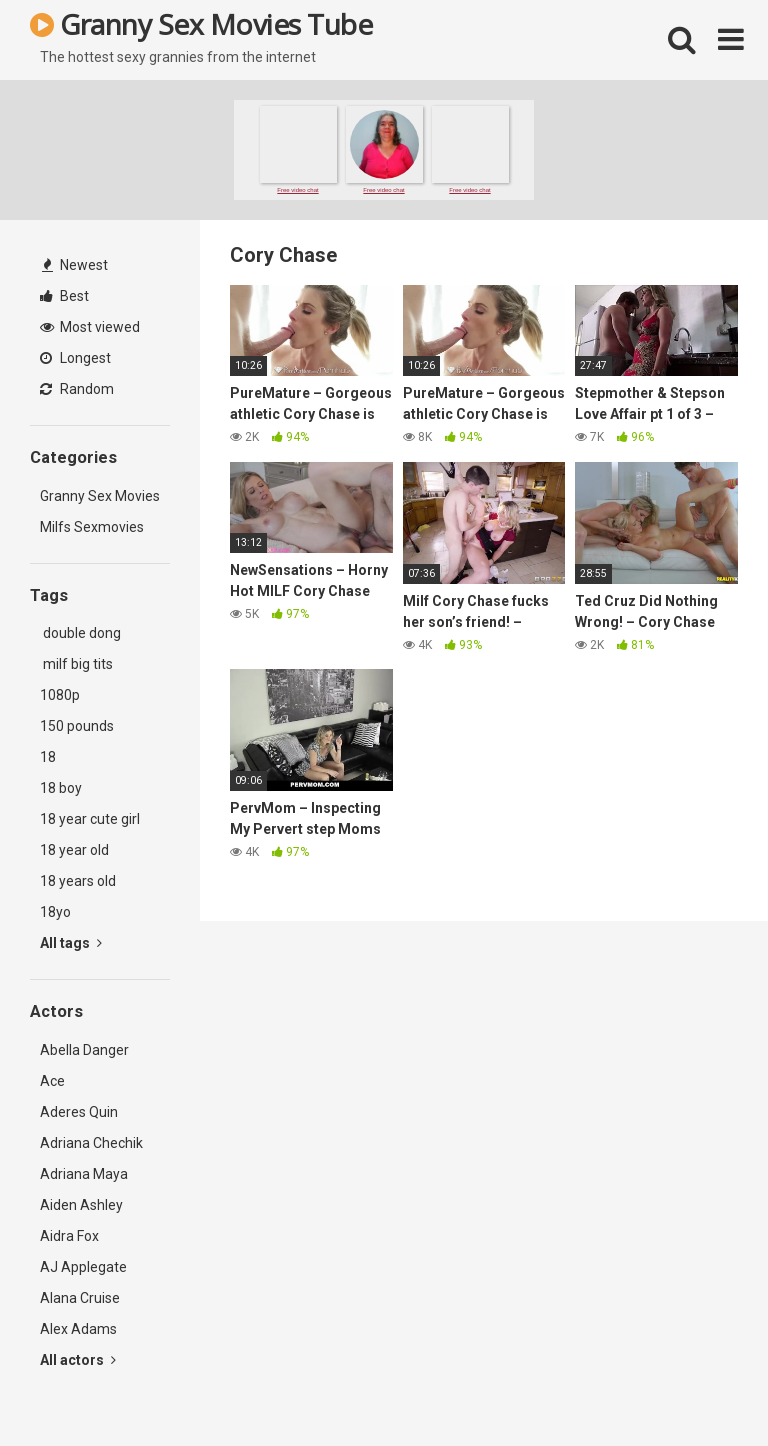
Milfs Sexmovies (92, 527)
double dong (80, 633)
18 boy (61, 788)
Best (64, 296)
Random (77, 389)
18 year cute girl (90, 819)
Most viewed (90, 327)
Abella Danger (84, 1050)
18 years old (78, 881)
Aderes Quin (79, 1112)
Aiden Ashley (81, 1205)
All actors (78, 1360)
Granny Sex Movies (100, 496)
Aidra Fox (69, 1236)
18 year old (74, 850)
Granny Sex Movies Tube (201, 24)
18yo (55, 912)
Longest (75, 358)
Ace (52, 1081)
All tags (71, 943)
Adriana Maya (84, 1174)
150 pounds (77, 726)
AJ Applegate (83, 1267)
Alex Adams (78, 1329)
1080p (60, 695)
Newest (75, 265)
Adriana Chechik (91, 1143)
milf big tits (76, 664)
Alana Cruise (80, 1298)
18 (48, 757)
